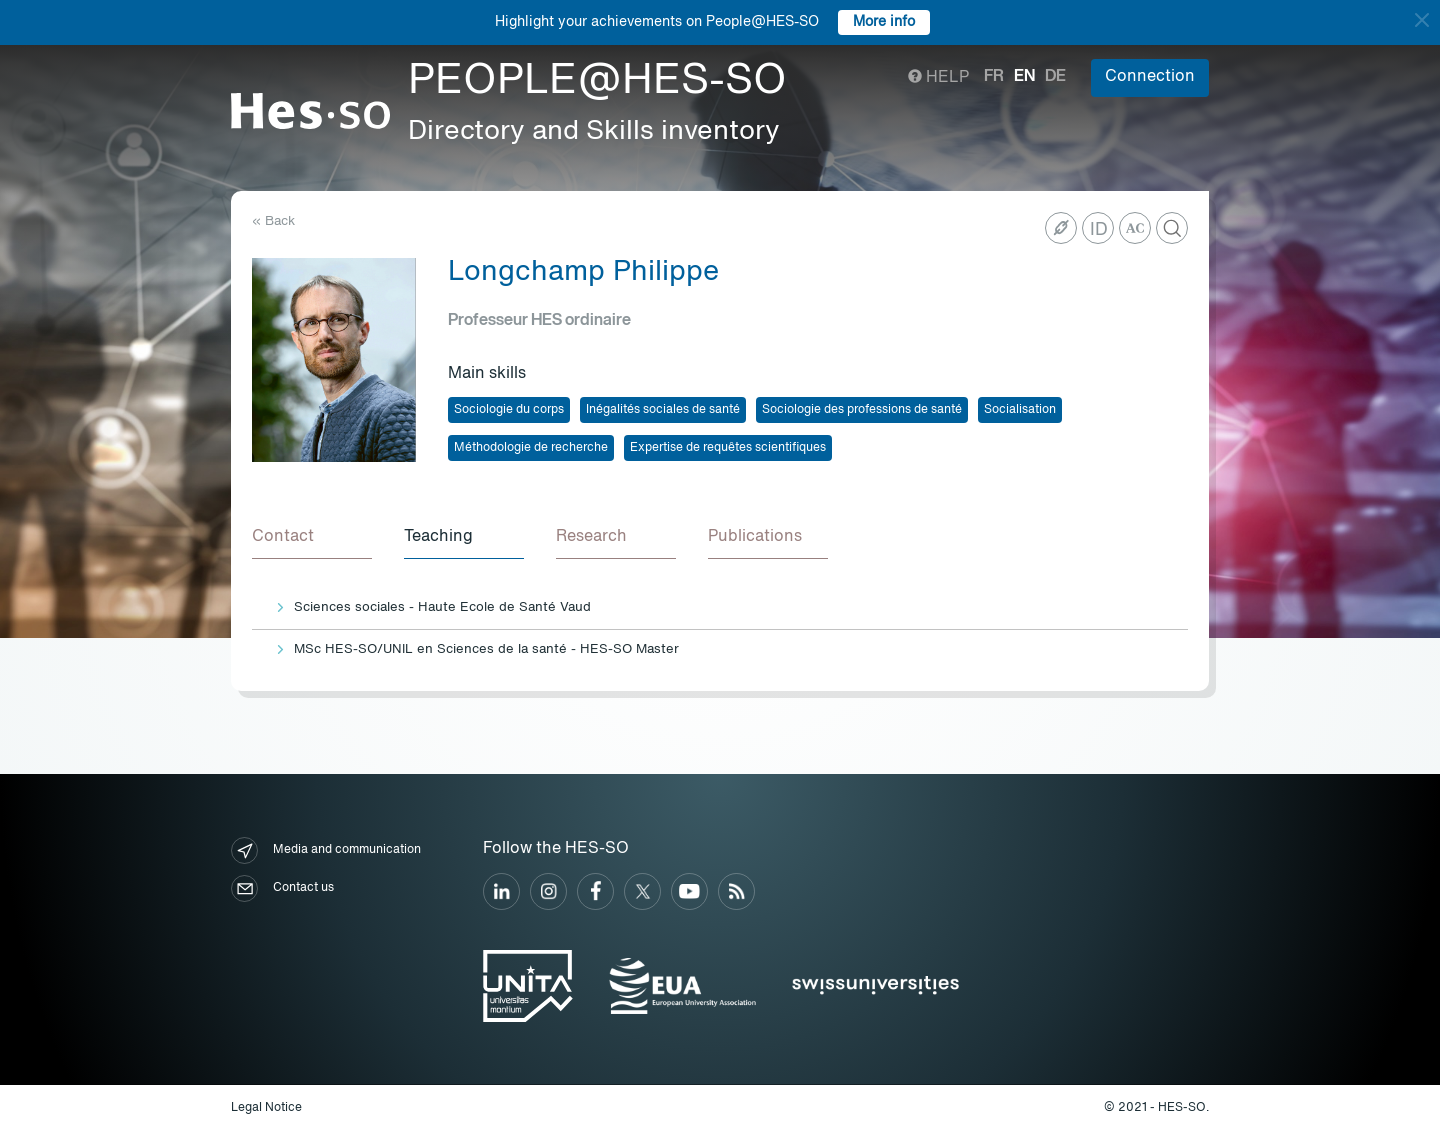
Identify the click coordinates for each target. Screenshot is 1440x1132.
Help (938, 78)
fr (994, 77)
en (1024, 77)
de (1055, 77)
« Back (273, 221)
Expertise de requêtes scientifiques (728, 448)
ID (1099, 230)
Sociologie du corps (509, 410)
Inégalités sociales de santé (663, 410)
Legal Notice (266, 1108)
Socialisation (1020, 410)
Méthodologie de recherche (531, 448)
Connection (1150, 77)
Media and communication (326, 850)
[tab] (312, 538)
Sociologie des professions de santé (862, 410)
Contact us (282, 888)
